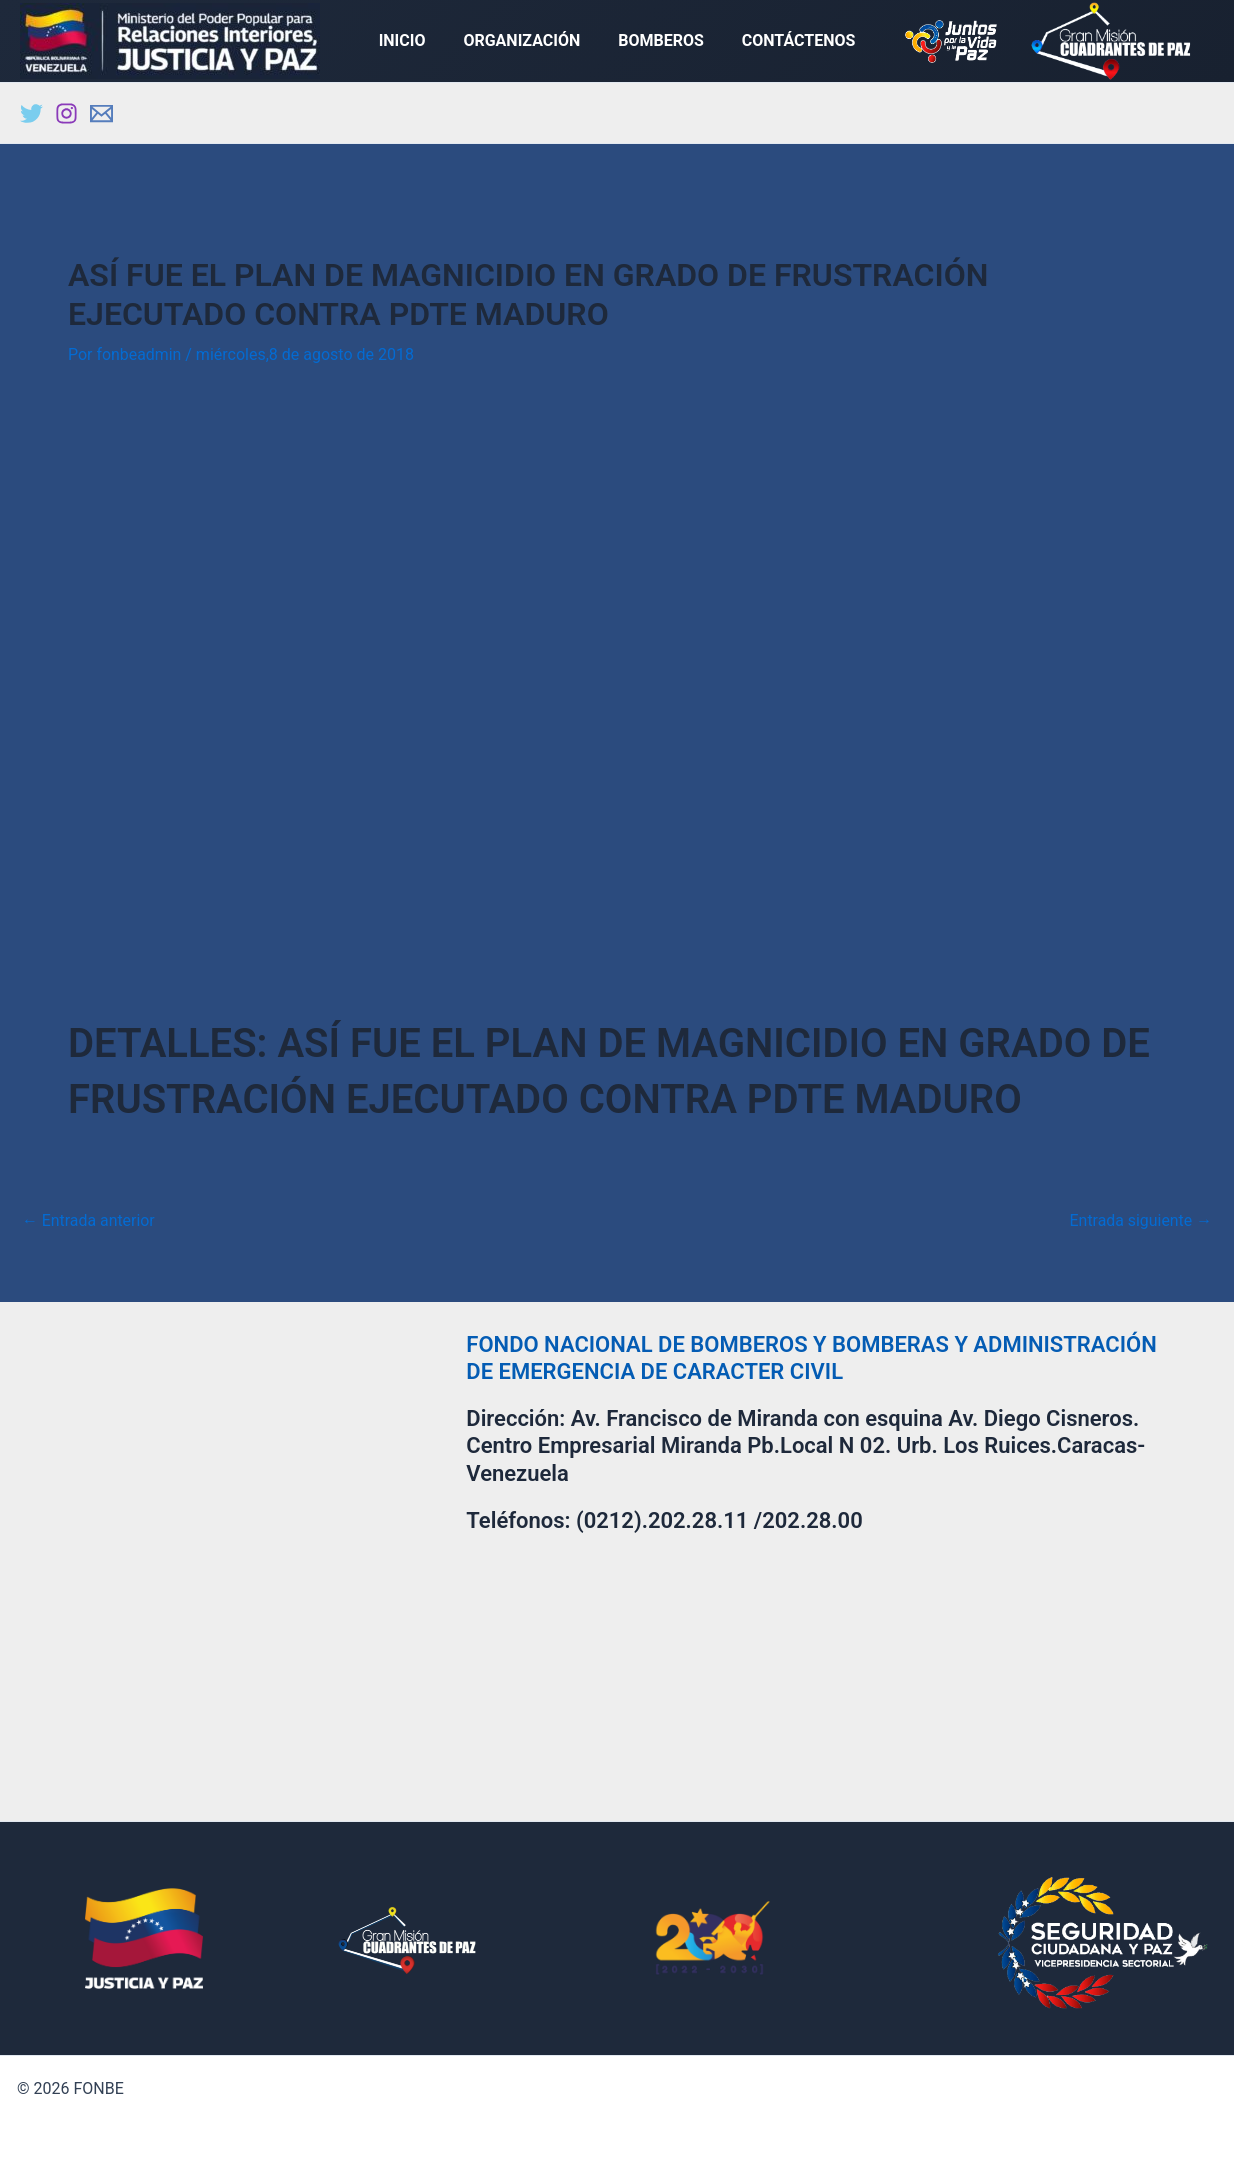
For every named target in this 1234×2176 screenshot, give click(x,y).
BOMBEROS (658, 42)
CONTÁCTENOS (790, 42)
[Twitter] (31, 117)
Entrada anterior (89, 1224)
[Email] (101, 117)
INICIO (411, 42)
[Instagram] (66, 117)
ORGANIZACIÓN (524, 42)
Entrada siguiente (1140, 1224)
